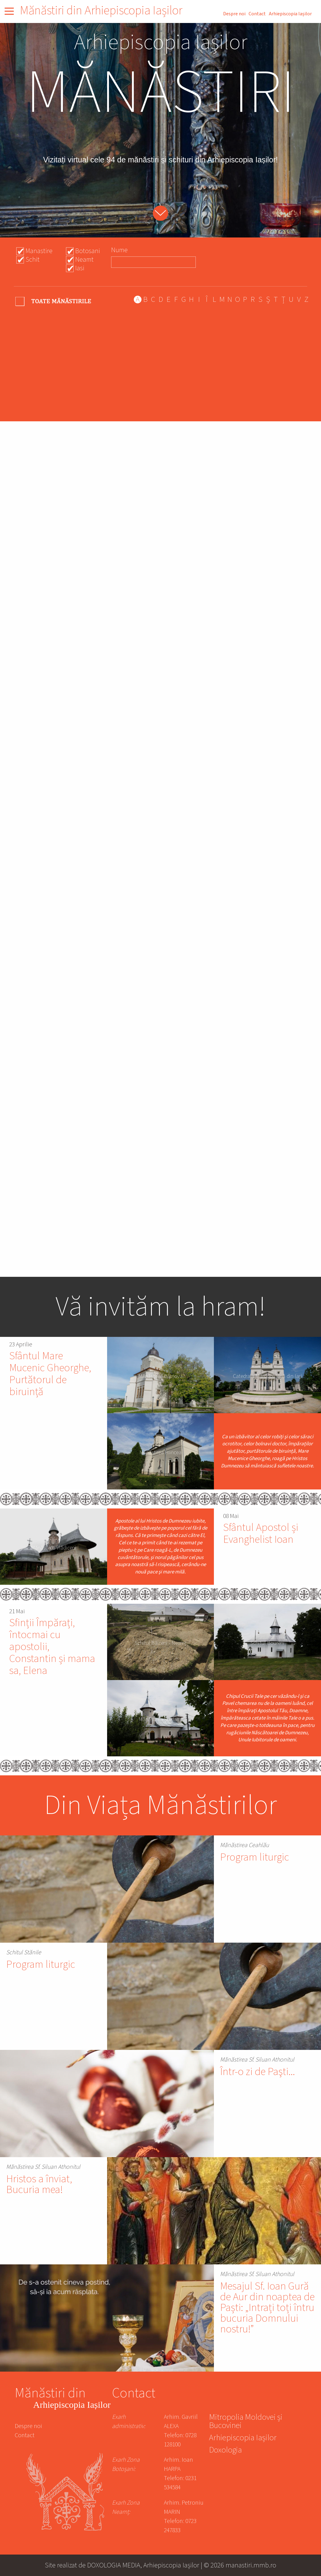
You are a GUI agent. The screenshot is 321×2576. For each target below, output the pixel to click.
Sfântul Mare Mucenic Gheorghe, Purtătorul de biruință (50, 1374)
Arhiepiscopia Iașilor (290, 13)
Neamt (84, 259)
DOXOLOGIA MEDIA (113, 2565)
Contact (257, 13)
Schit (32, 259)
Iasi (79, 268)
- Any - (53, 301)
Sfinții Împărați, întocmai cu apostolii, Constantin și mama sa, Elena (52, 1647)
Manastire (38, 251)
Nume (119, 250)
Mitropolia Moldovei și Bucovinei (245, 2422)
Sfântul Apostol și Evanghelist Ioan (260, 1534)
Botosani (87, 251)
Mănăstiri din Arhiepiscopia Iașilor (101, 10)
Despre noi (234, 13)
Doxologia (225, 2451)
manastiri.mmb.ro (251, 2565)
